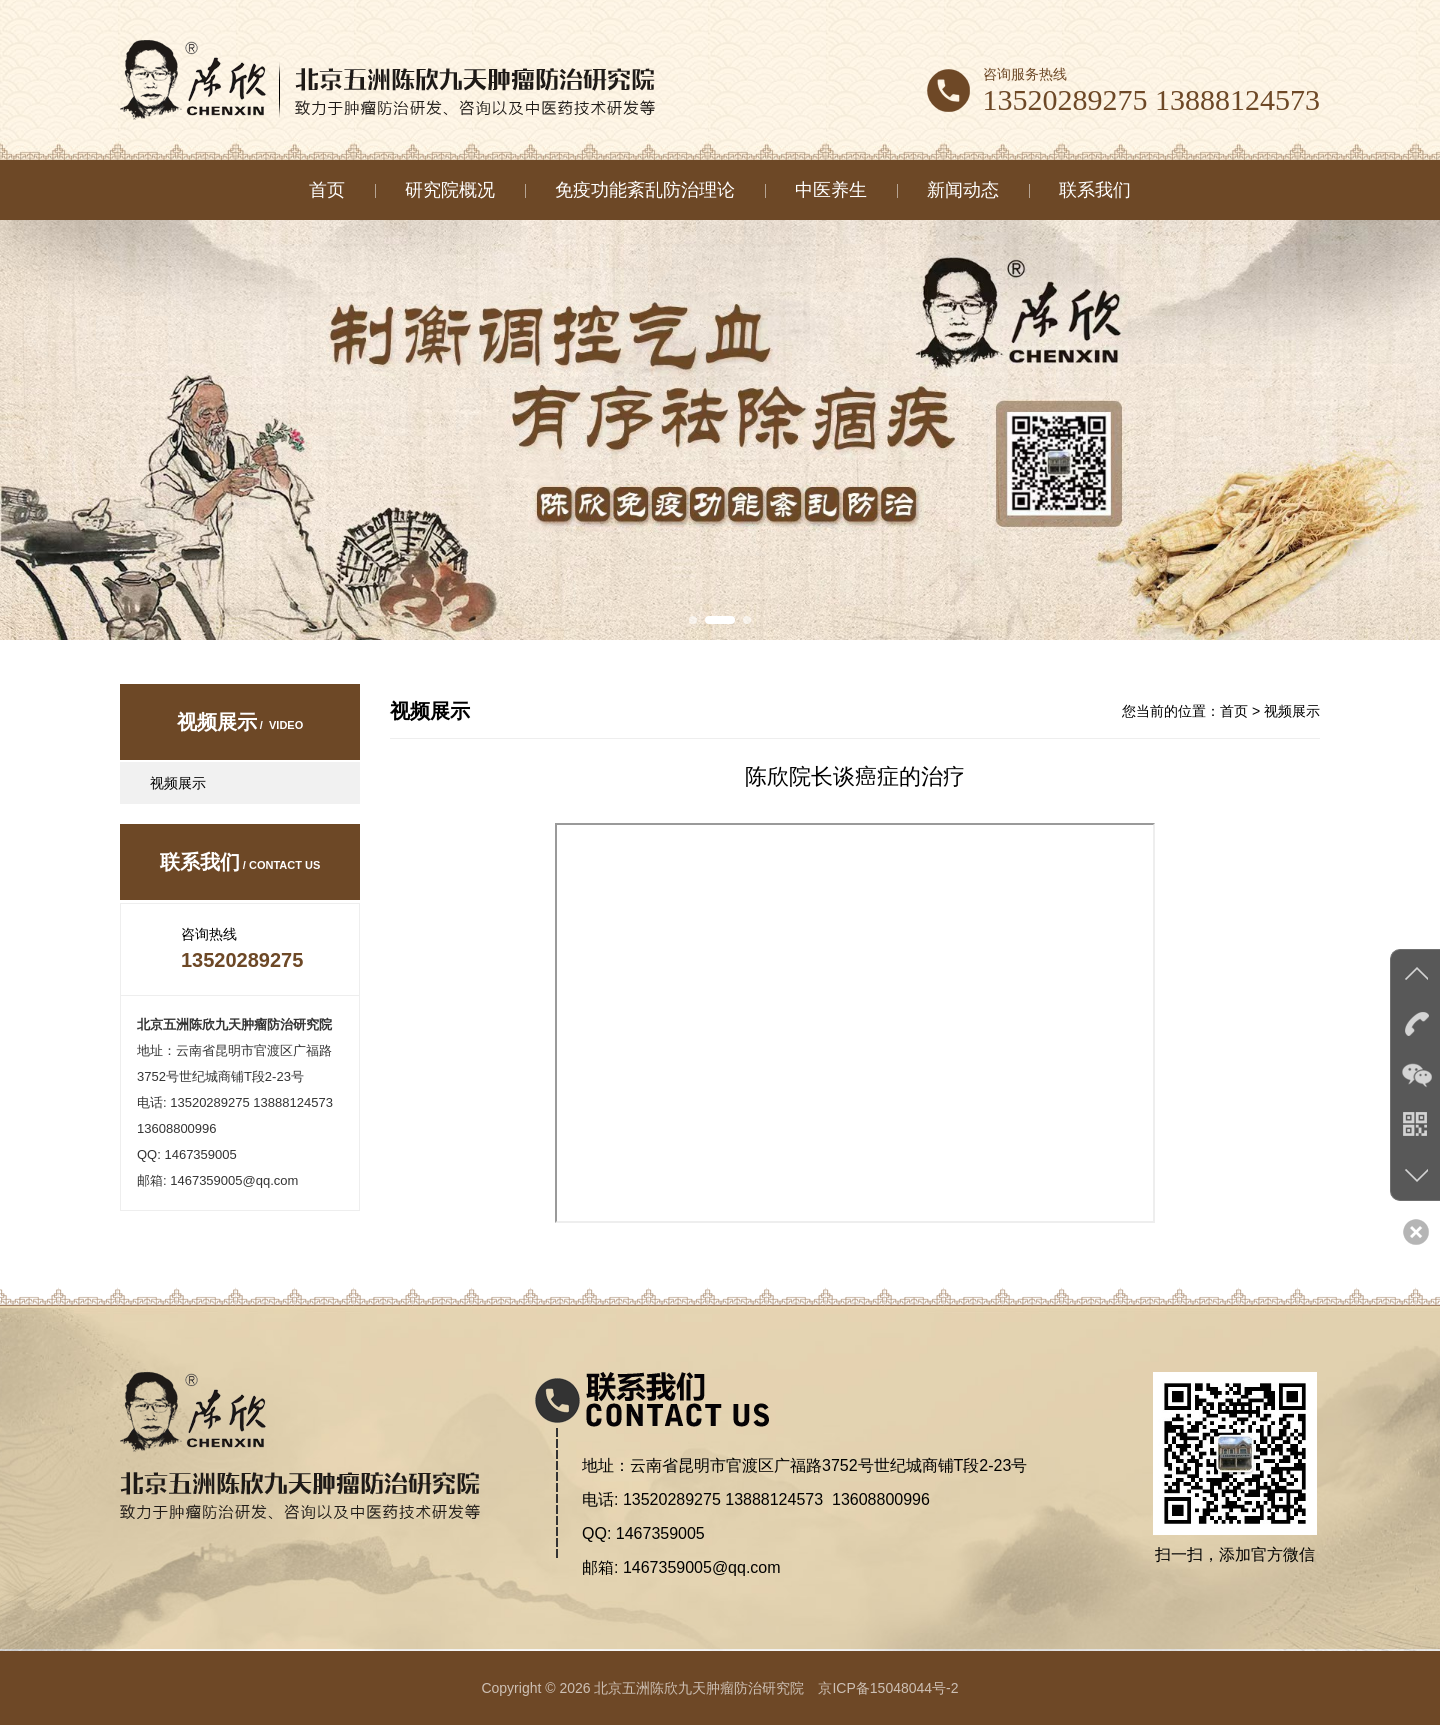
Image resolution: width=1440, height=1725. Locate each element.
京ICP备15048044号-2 (888, 1688)
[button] (693, 620)
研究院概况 (450, 190)
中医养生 (831, 190)
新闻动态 (963, 190)
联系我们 (1095, 190)
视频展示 (178, 783)
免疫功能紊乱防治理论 (645, 190)
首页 (327, 190)
